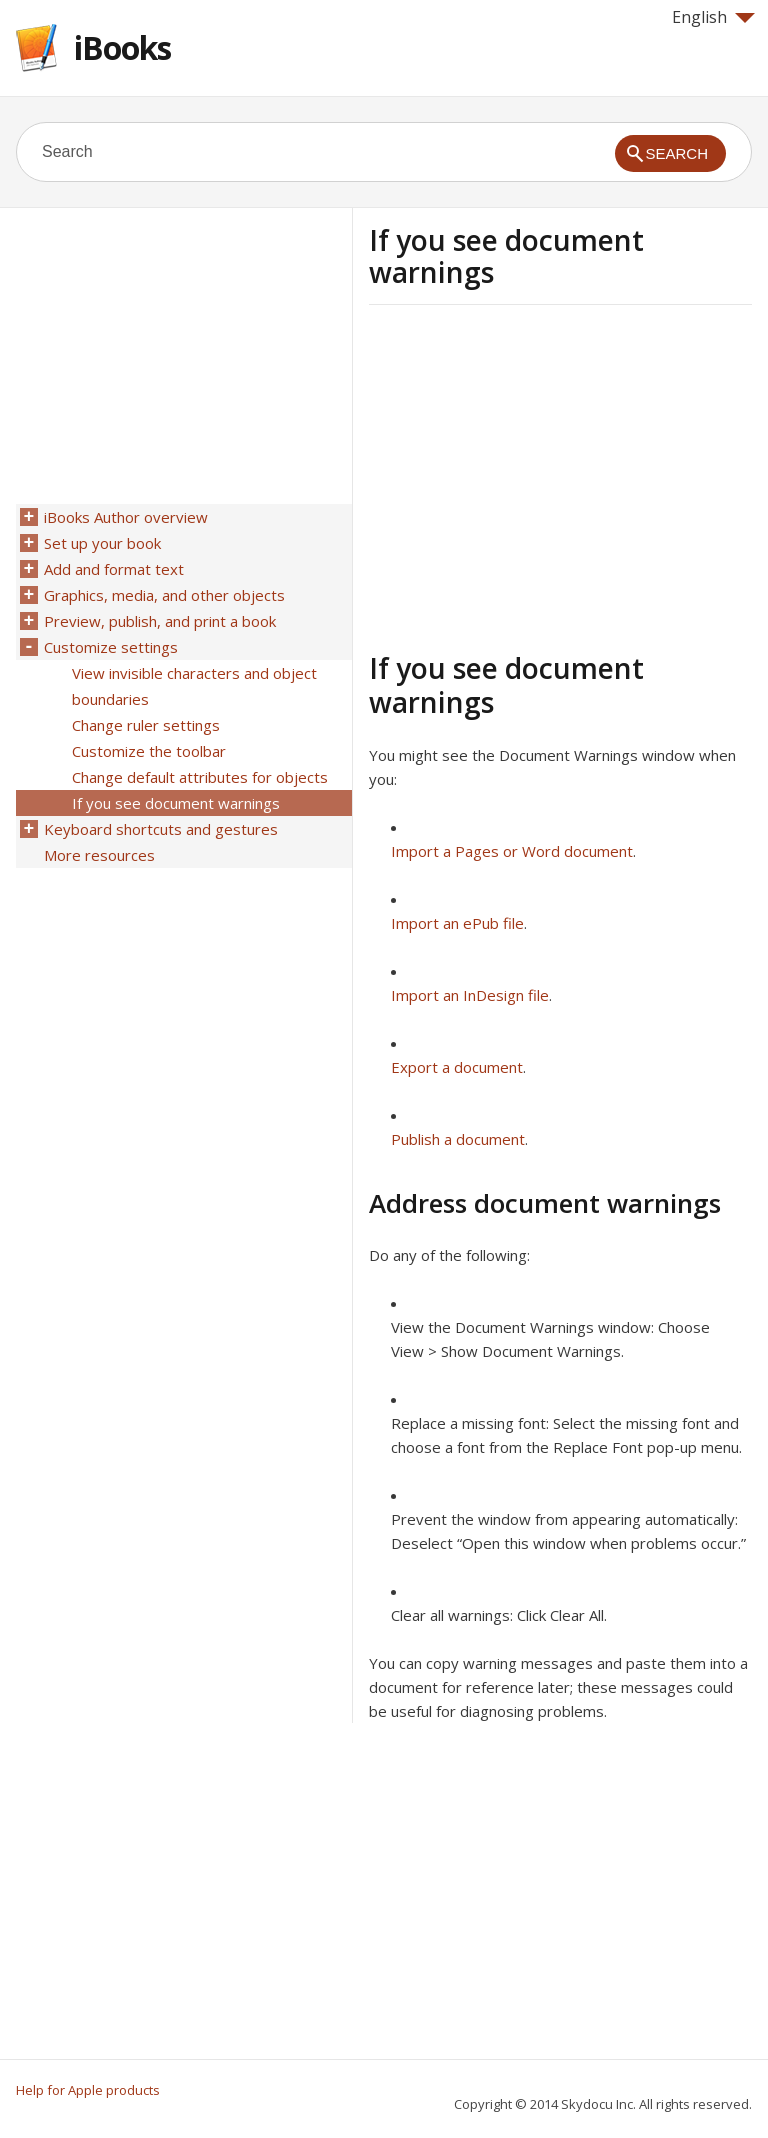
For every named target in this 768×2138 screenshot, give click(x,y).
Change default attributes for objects (200, 777)
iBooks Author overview (126, 517)
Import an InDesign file (470, 995)
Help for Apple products (88, 2090)
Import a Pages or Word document (512, 851)
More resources (99, 855)
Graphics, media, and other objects (164, 595)
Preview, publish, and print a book (160, 621)
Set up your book (102, 543)
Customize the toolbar (149, 751)
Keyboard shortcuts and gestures (161, 829)
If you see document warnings (176, 803)
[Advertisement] (537, 475)
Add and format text (114, 569)
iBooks (122, 47)
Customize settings (111, 647)
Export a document (457, 1067)
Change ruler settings (146, 725)
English (713, 17)
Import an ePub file (457, 923)
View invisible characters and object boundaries (194, 686)
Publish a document (458, 1139)
